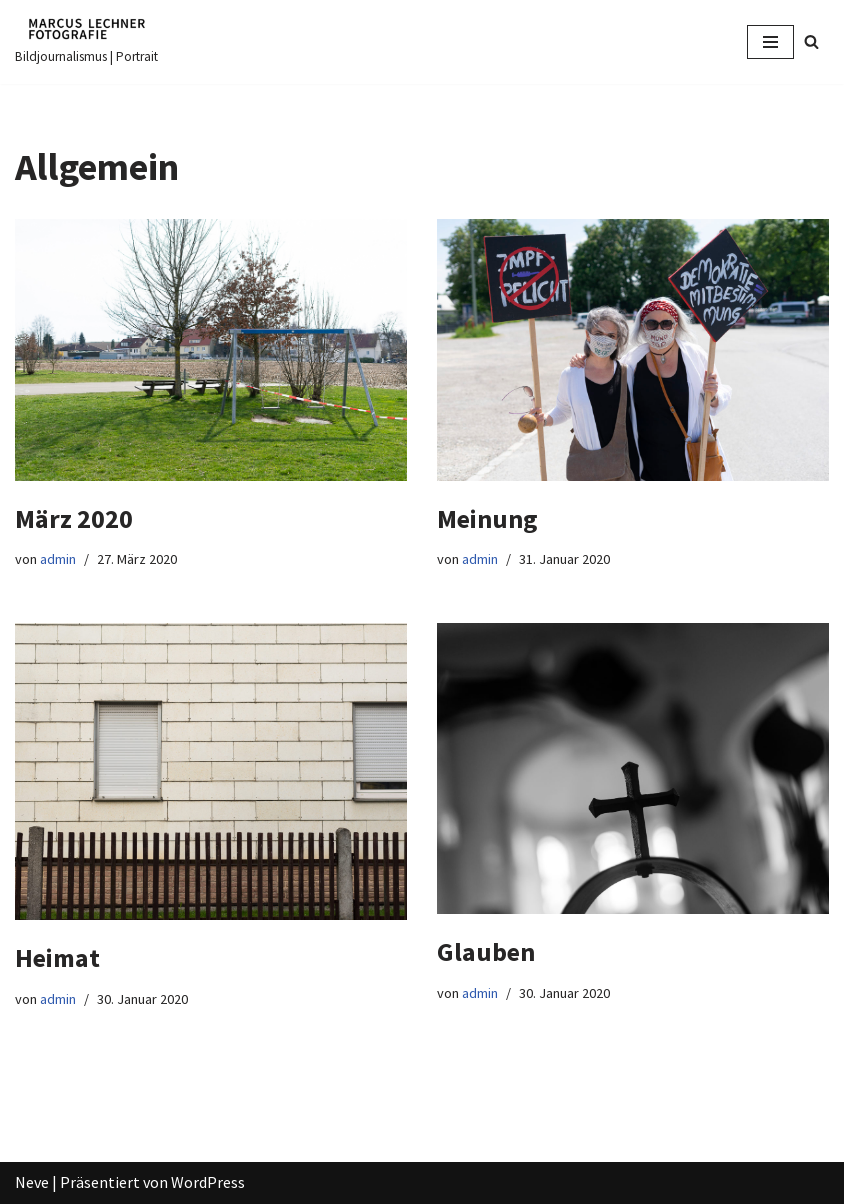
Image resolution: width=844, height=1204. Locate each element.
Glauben (486, 951)
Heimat (57, 957)
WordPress (208, 1182)
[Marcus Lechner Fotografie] (86, 42)
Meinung (487, 518)
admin (58, 559)
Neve (32, 1182)
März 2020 (74, 518)
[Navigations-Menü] (770, 42)
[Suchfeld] (811, 41)
